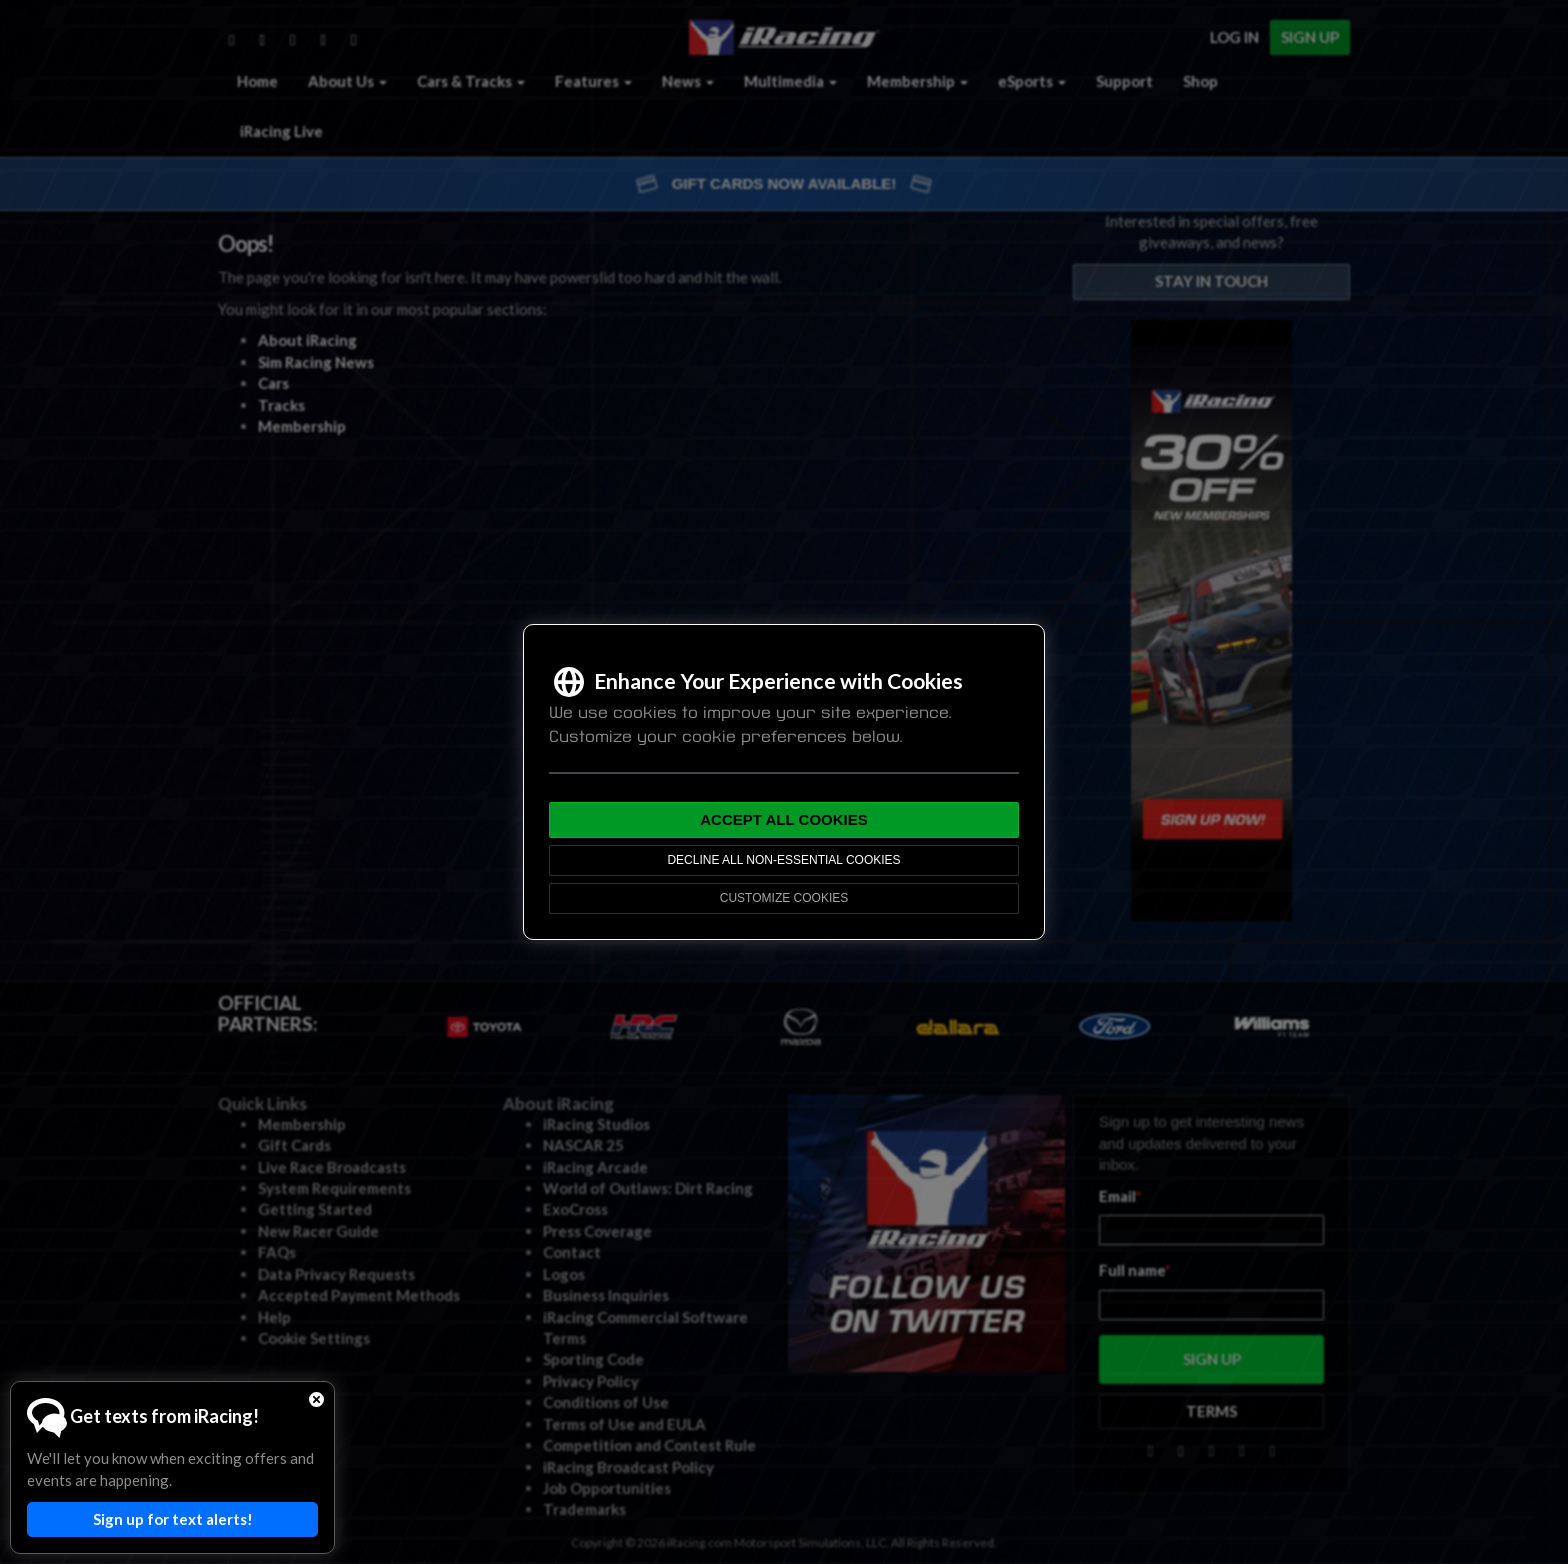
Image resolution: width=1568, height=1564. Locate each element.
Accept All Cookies (784, 819)
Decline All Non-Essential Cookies (783, 860)
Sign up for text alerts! (173, 1519)
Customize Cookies (784, 898)
